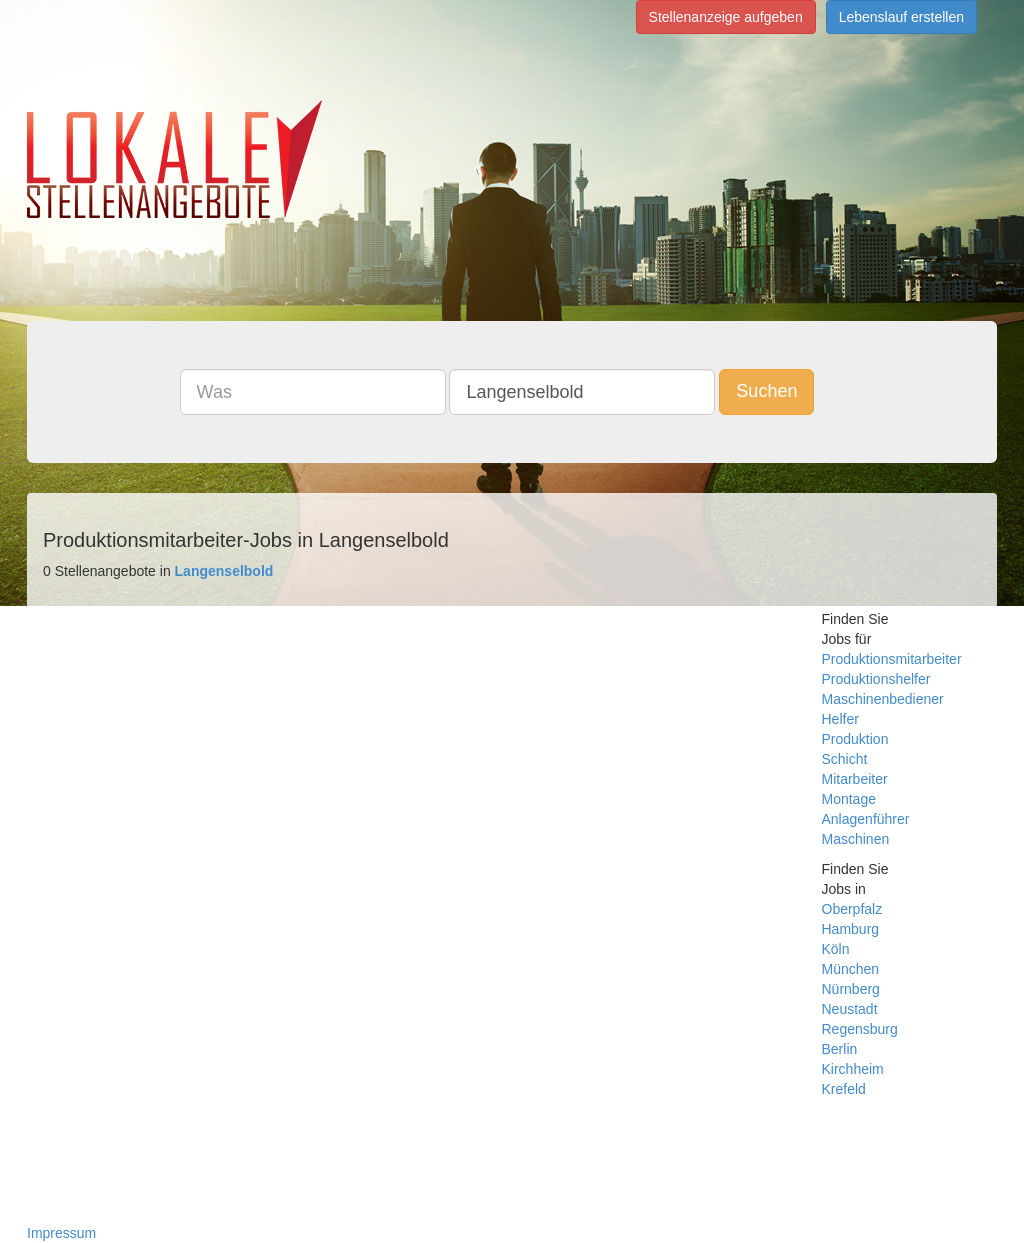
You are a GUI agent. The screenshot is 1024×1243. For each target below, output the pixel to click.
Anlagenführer (866, 819)
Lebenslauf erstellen (901, 17)
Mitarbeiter (855, 779)
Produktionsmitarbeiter (892, 659)
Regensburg (860, 1029)
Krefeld (844, 1089)
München (851, 969)
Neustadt (850, 1009)
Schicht (845, 759)
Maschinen (856, 839)
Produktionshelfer (876, 679)
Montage (849, 799)
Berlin (840, 1049)
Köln (836, 949)
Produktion (855, 739)
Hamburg (851, 929)
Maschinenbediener (883, 699)
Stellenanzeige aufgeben (726, 17)
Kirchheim (853, 1069)
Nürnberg (851, 989)
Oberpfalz (852, 909)
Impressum (61, 1233)
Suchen (766, 391)
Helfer (840, 719)
